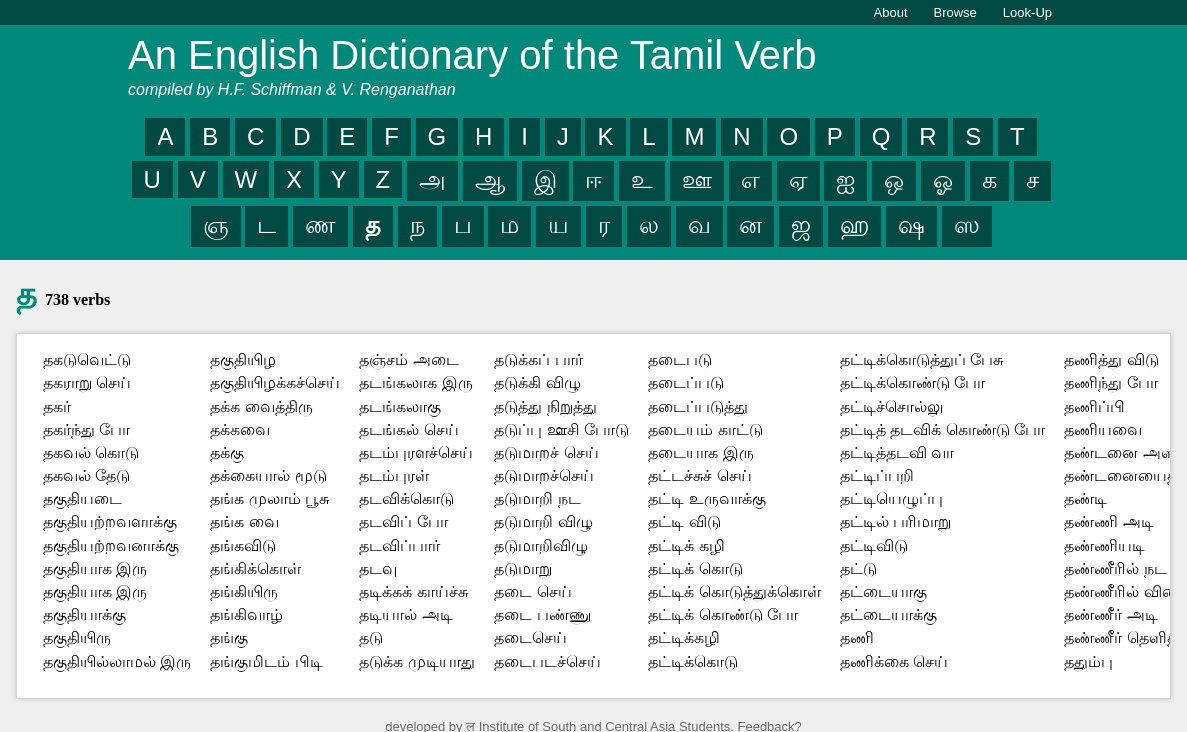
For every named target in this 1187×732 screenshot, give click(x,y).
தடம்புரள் (394, 475)
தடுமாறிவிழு (541, 545)
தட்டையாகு (883, 591)
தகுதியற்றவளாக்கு (110, 521)
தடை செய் (532, 591)
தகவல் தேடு (86, 475)
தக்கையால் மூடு (268, 475)
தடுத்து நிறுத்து (545, 406)
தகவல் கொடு (91, 452)
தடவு (378, 568)
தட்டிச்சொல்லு (891, 406)
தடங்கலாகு (400, 406)
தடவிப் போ (403, 521)
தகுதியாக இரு (95, 568)
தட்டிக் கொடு (695, 568)
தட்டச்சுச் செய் (699, 475)
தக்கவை (240, 429)
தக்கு (227, 452)
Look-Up (1027, 12)
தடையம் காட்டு (705, 429)
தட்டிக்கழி (684, 637)
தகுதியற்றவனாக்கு (111, 545)
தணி (857, 637)
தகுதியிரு (77, 637)
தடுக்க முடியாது (416, 661)
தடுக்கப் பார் (538, 359)
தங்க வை (244, 521)
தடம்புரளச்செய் (416, 452)
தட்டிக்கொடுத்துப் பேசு (921, 359)
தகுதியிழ (243, 359)
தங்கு (229, 637)
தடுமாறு (523, 568)
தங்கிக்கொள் (255, 568)
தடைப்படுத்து (698, 406)
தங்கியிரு (244, 591)
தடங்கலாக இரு (415, 382)
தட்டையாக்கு (888, 614)
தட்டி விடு (684, 521)
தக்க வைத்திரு (261, 406)
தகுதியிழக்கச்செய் (275, 382)
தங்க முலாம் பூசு (269, 498)
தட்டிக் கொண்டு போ (723, 614)
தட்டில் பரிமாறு (895, 521)
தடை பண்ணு (542, 614)
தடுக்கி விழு (537, 382)
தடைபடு (680, 359)
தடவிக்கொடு (406, 498)
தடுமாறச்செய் (544, 475)
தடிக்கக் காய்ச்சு (413, 591)
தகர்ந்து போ (86, 429)
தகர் (57, 406)
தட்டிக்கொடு (693, 661)
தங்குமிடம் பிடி (266, 661)
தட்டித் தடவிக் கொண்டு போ (942, 429)
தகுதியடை (82, 498)
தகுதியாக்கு (84, 614)
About (891, 12)
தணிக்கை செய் (894, 661)
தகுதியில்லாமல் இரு (117, 661)
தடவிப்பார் (399, 545)
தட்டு (858, 568)
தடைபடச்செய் (547, 661)
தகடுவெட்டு (87, 359)
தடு (371, 637)
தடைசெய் (530, 637)
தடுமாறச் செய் (546, 452)
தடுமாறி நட (537, 498)
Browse (955, 12)
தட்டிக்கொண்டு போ (912, 382)
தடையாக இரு (700, 452)
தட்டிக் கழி (686, 545)
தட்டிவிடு (874, 545)
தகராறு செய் (87, 382)
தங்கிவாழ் (246, 614)
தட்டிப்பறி (877, 475)
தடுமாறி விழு (543, 521)
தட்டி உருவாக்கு (706, 498)
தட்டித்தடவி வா (897, 452)
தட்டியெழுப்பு (891, 498)
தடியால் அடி (405, 614)
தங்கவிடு (243, 545)
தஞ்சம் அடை (408, 359)
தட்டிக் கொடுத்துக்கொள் (734, 591)
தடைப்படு (686, 382)
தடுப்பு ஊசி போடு (561, 429)
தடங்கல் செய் (408, 429)
